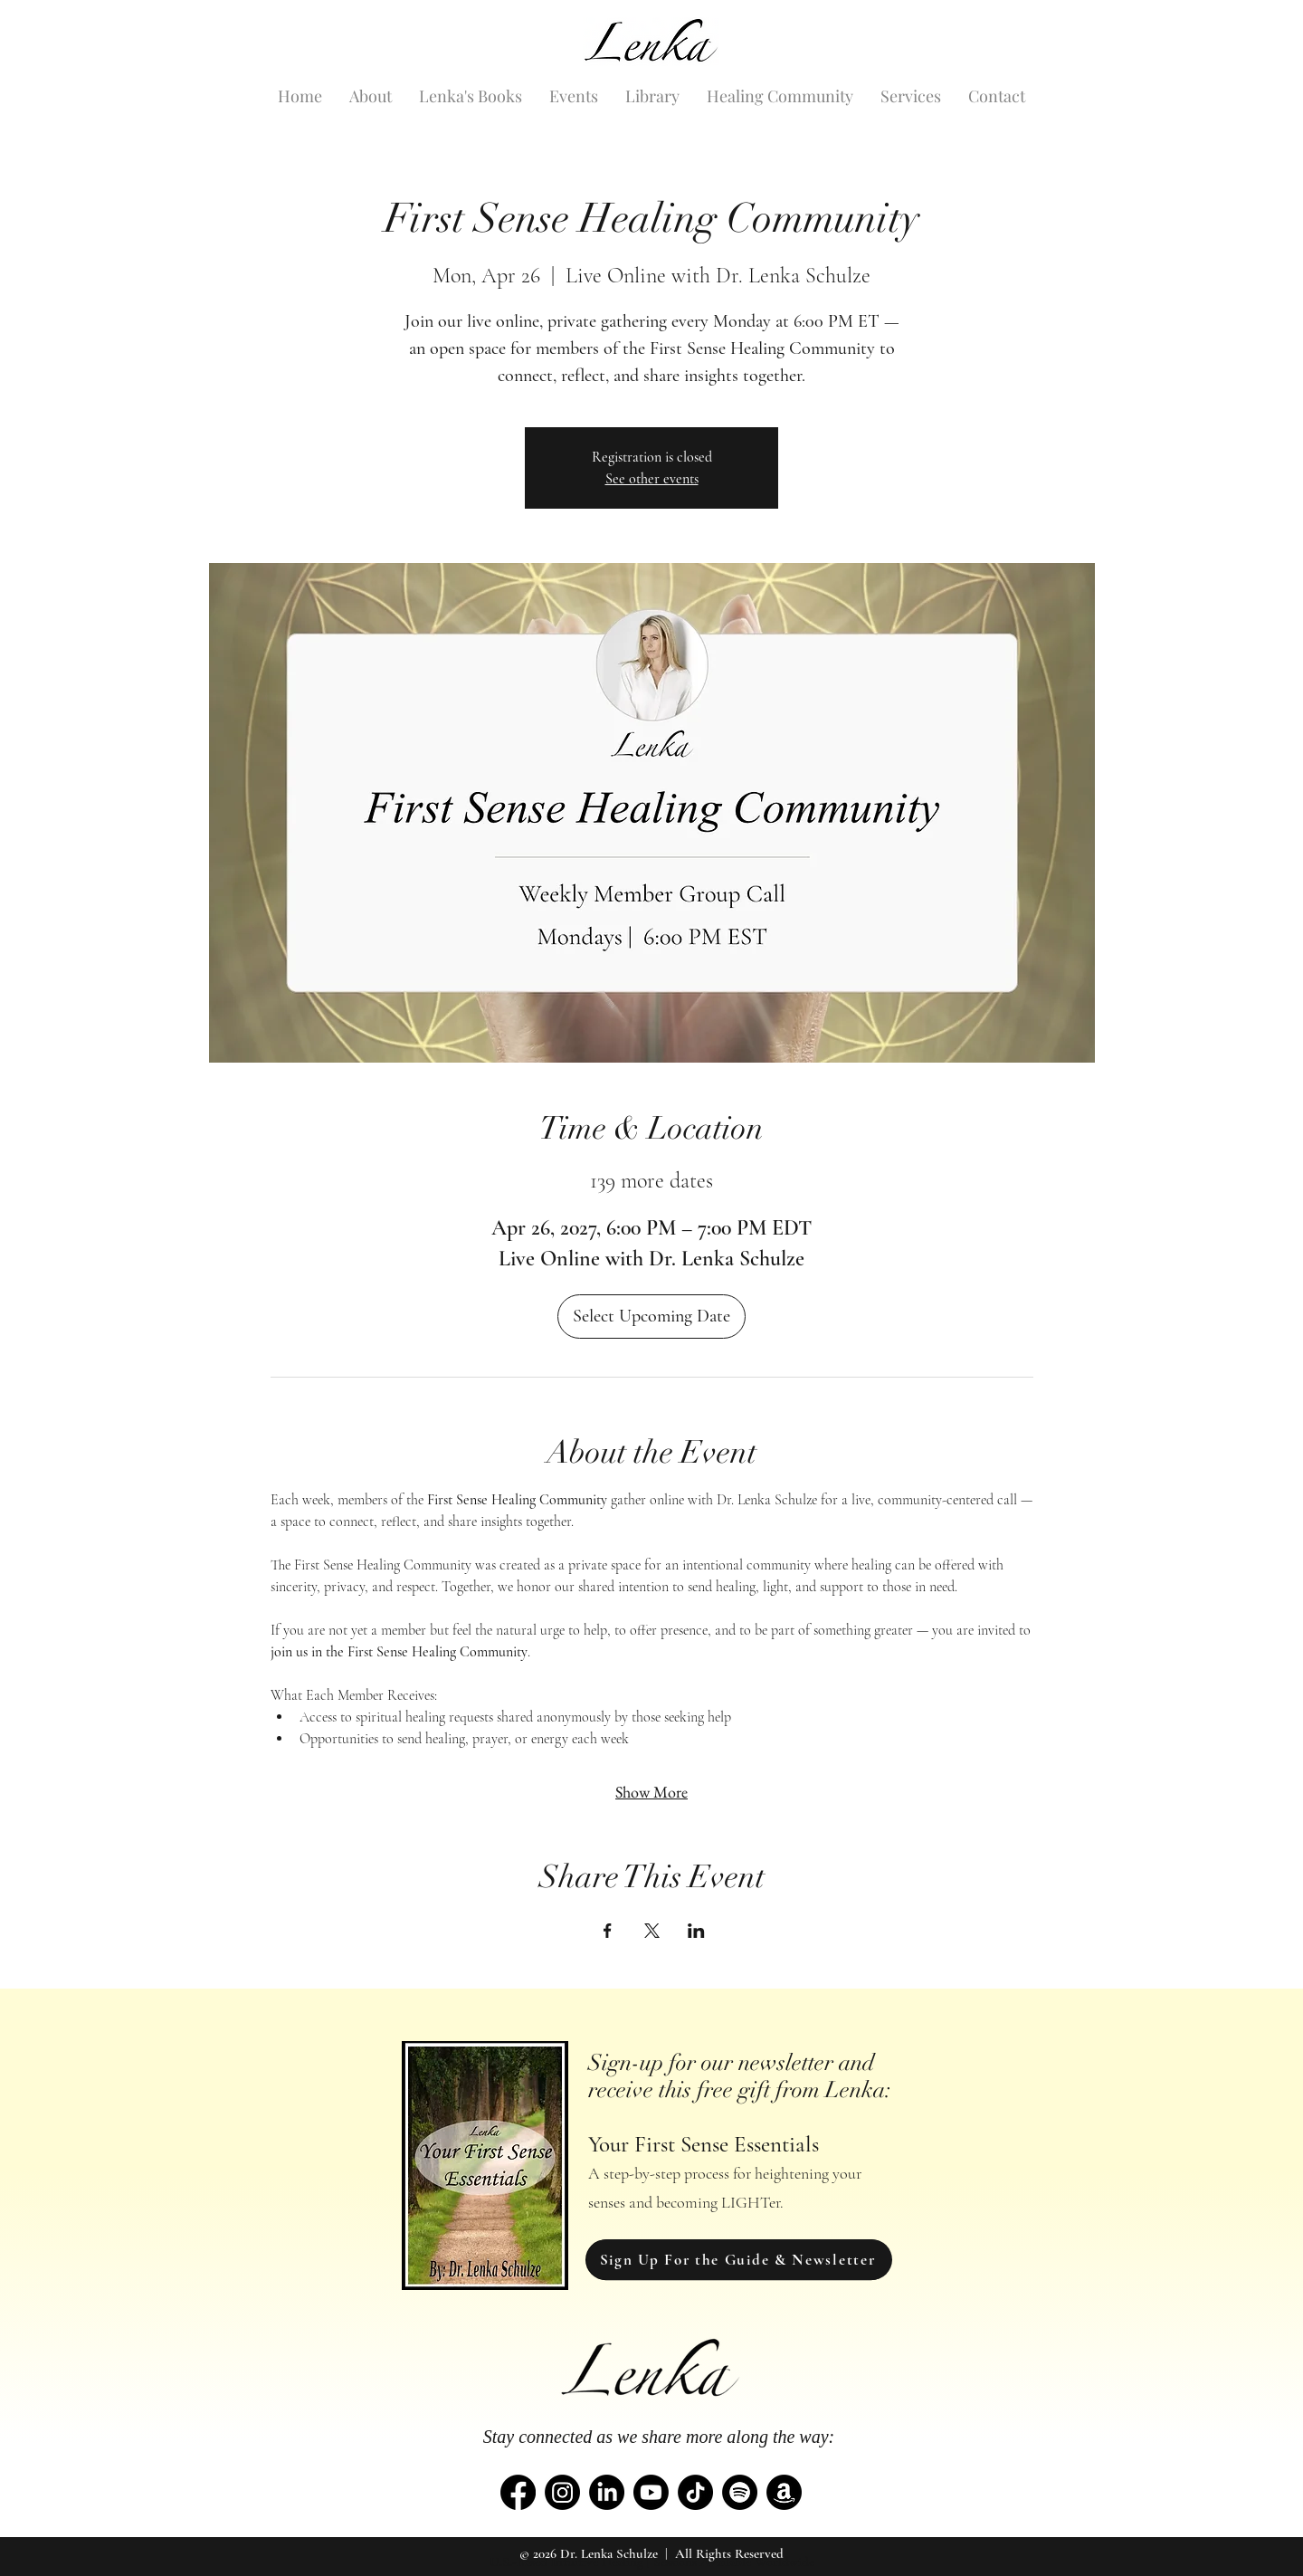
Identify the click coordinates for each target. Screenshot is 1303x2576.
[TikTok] (695, 2492)
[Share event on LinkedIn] (696, 1930)
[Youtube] (651, 2492)
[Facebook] (518, 2492)
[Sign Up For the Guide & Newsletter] (739, 2259)
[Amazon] (784, 2492)
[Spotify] (739, 2492)
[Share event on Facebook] (607, 1930)
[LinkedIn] (606, 2492)
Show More (651, 1792)
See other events (652, 479)
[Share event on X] (652, 1930)
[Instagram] (562, 2492)
